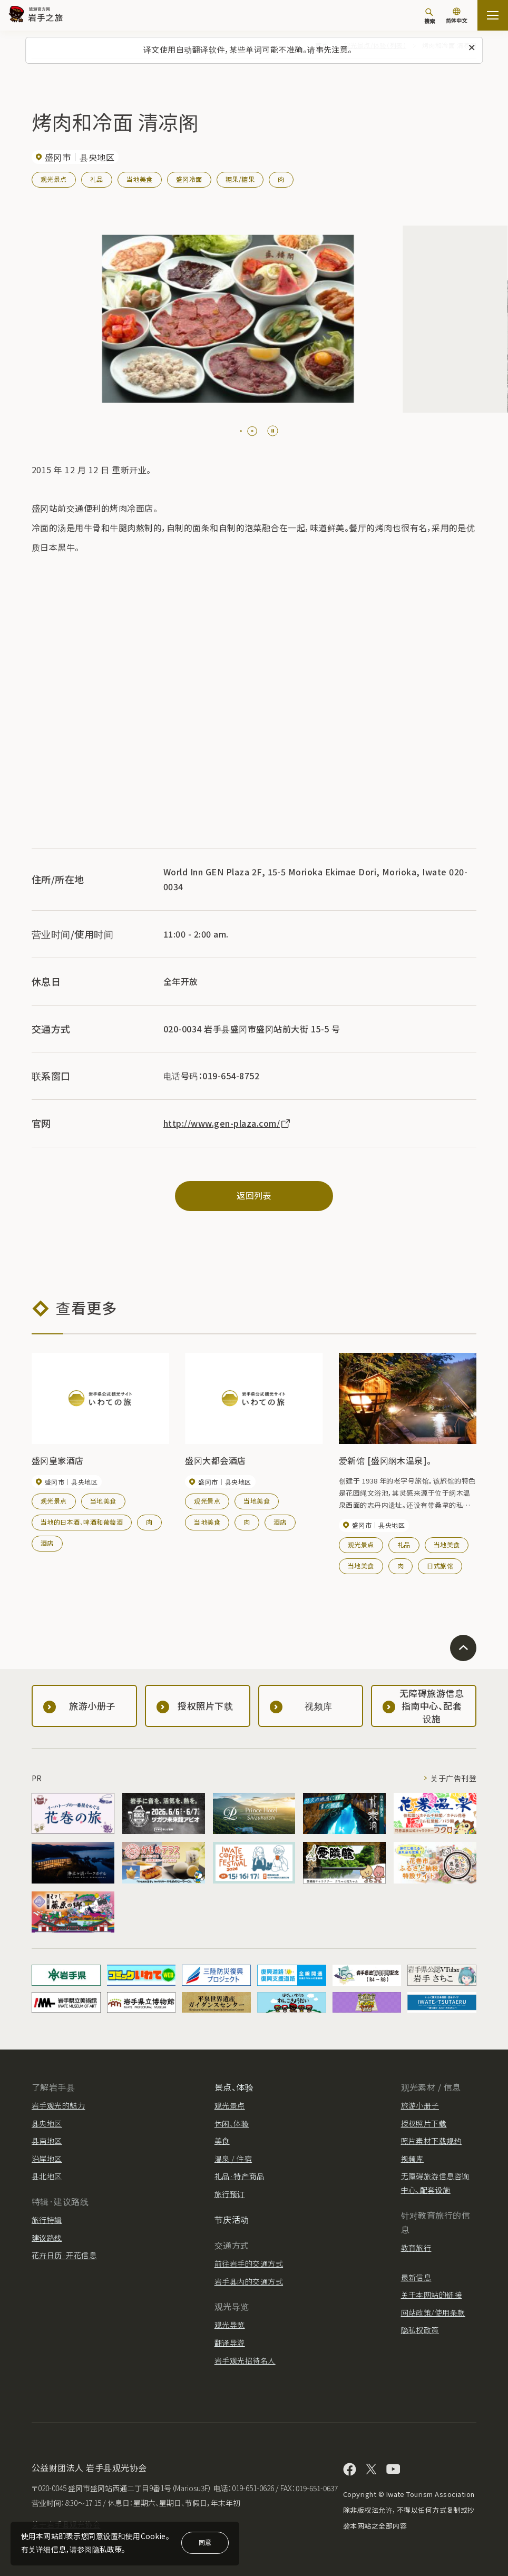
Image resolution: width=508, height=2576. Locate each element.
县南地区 (47, 2140)
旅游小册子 (420, 2105)
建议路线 (47, 2237)
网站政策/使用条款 (433, 2312)
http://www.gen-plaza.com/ (227, 1123)
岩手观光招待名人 (245, 2360)
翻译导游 (229, 2342)
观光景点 (54, 178)
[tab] (241, 431)
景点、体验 (233, 2087)
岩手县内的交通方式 (248, 2281)
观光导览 (229, 2324)
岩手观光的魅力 (58, 2105)
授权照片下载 (424, 2123)
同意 (205, 2542)
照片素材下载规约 (431, 2140)
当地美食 (139, 178)
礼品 (96, 178)
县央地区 (47, 2123)
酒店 (47, 1542)
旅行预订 (229, 2194)
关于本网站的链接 (431, 2294)
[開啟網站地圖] (492, 15)
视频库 (412, 2158)
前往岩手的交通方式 (248, 2263)
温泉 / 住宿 (233, 2158)
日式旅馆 (440, 1565)
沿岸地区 (47, 2158)
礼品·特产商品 (239, 2176)
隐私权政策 (420, 2330)
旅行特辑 (47, 2219)
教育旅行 (416, 2247)
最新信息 (416, 2277)
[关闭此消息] (471, 47)
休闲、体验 (231, 2123)
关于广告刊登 (453, 1778)
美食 (222, 2140)
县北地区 (47, 2176)
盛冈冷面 (189, 178)
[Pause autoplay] (272, 430)
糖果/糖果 (240, 178)
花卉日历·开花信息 (64, 2255)
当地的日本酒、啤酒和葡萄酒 (82, 1521)
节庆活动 (231, 2219)
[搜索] (429, 16)
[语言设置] (456, 16)
